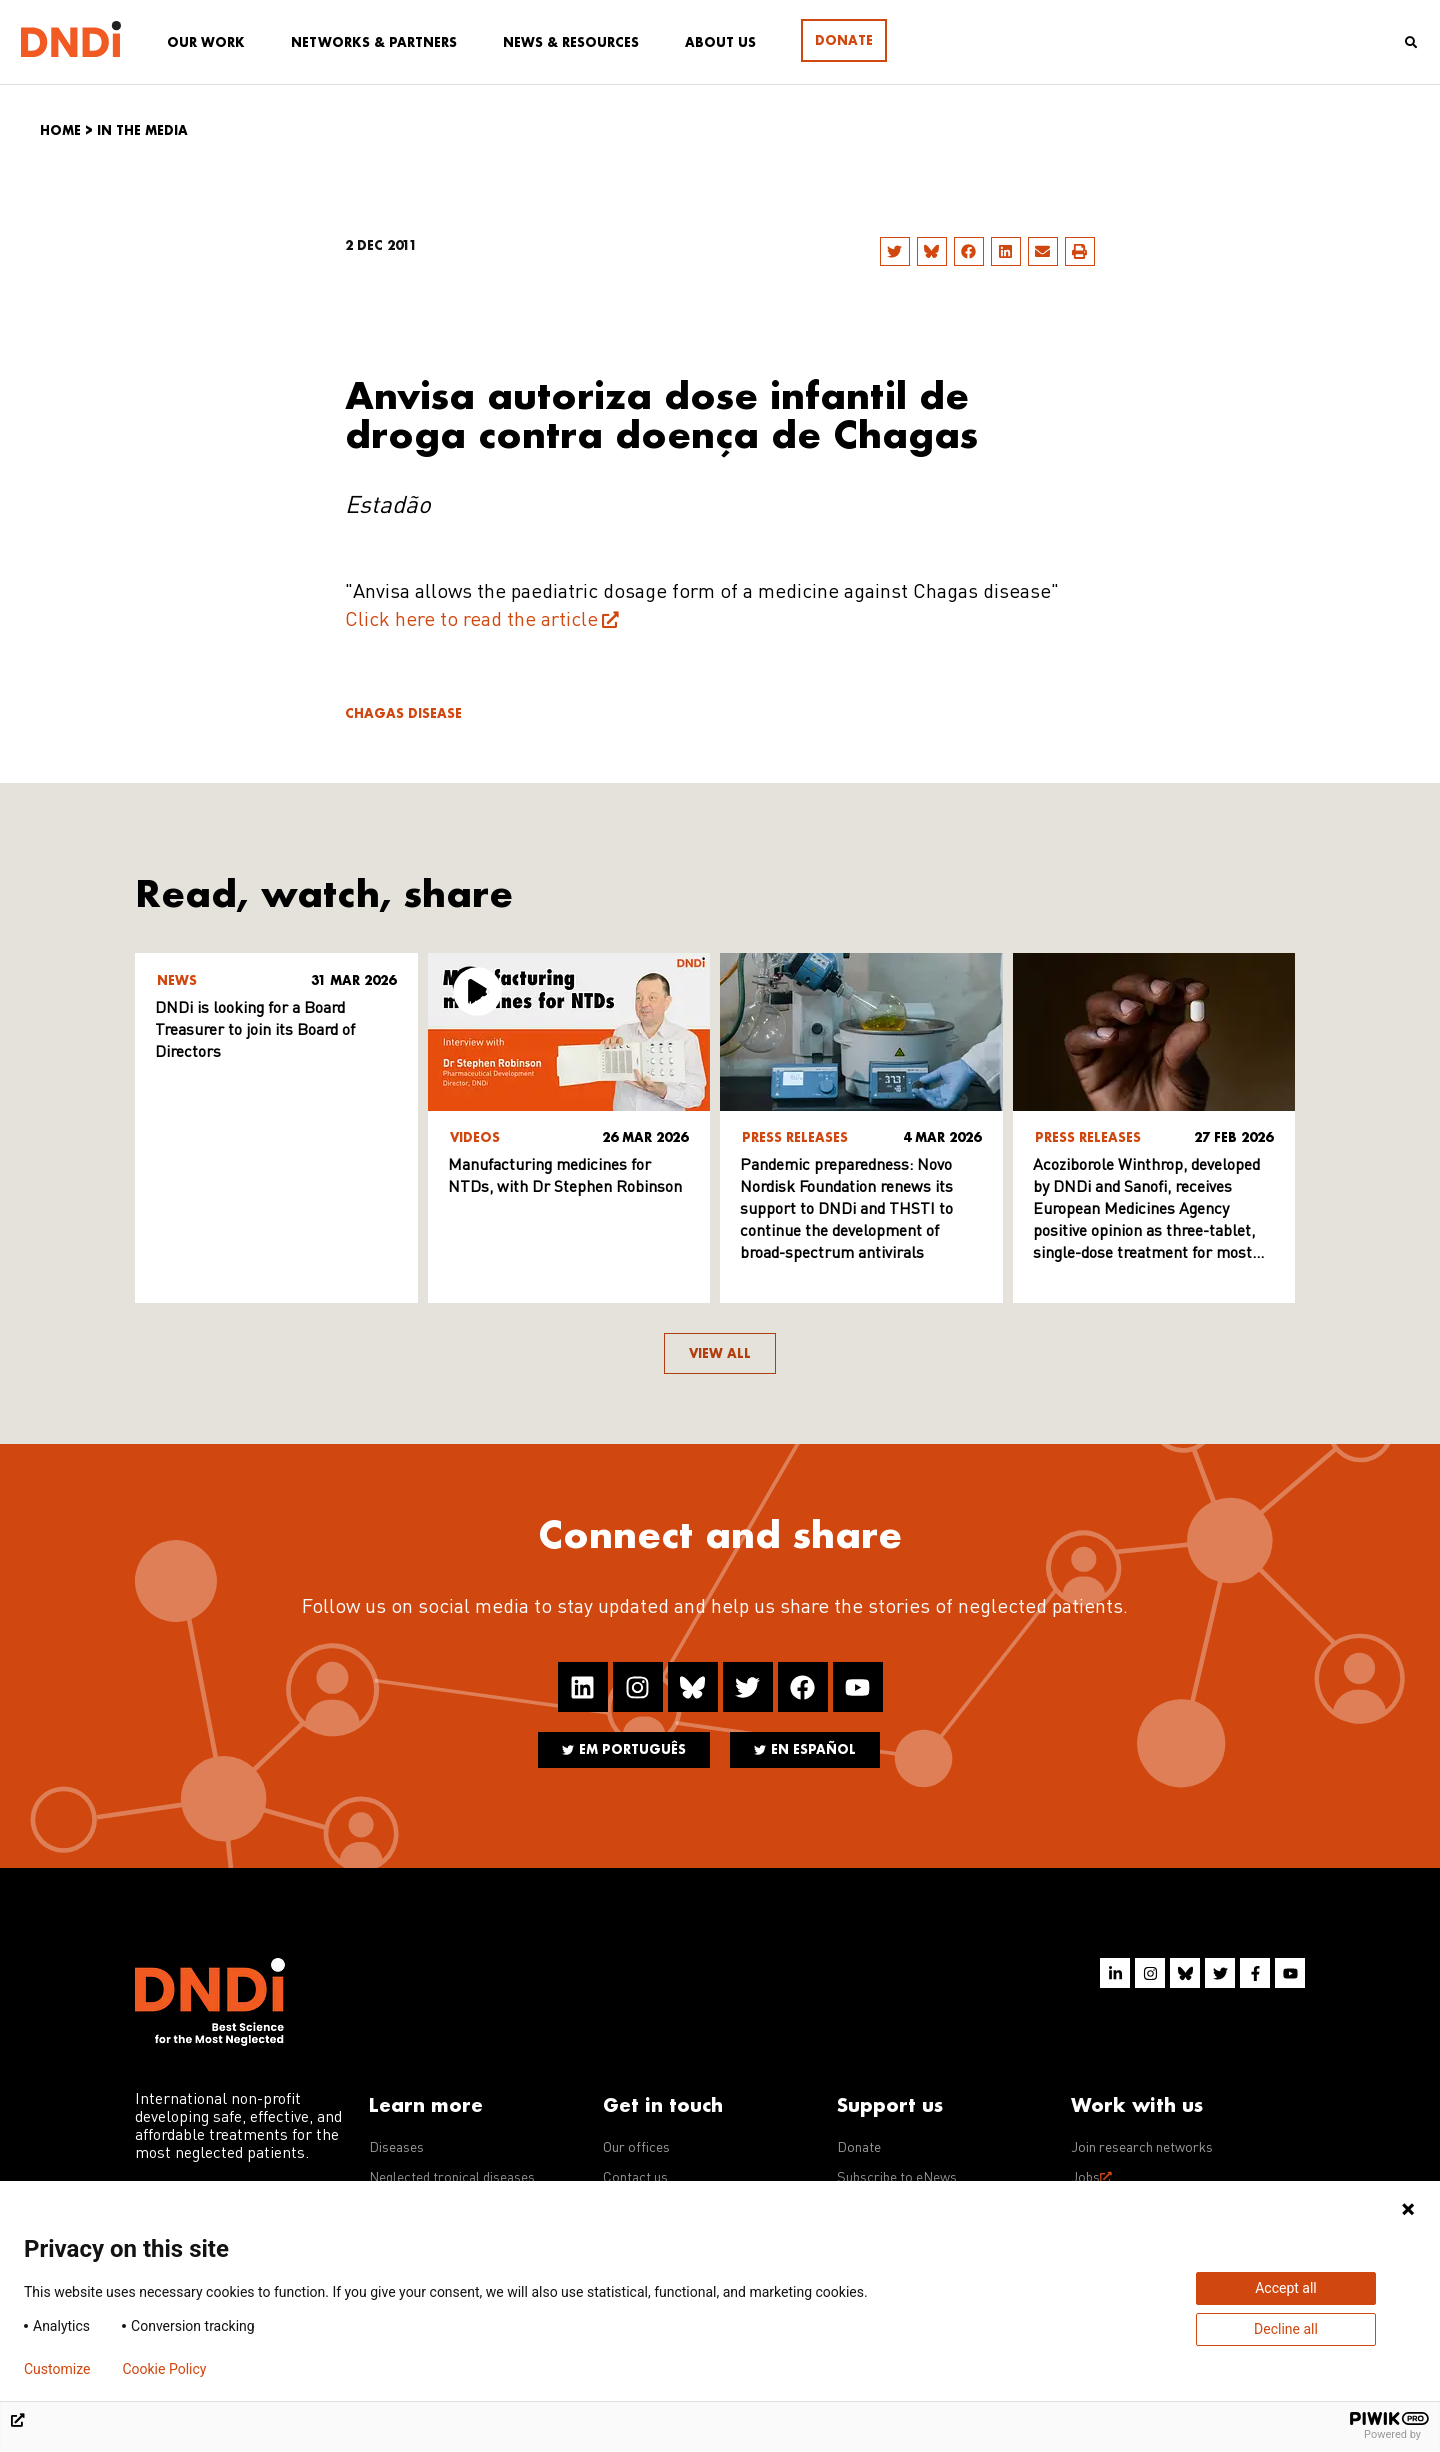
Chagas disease (403, 713)
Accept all (1286, 2288)
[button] (895, 251)
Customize (57, 2369)
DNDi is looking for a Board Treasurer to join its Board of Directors (255, 1031)
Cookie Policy (164, 2369)
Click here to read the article (471, 621)
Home (60, 130)
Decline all (1286, 2329)
